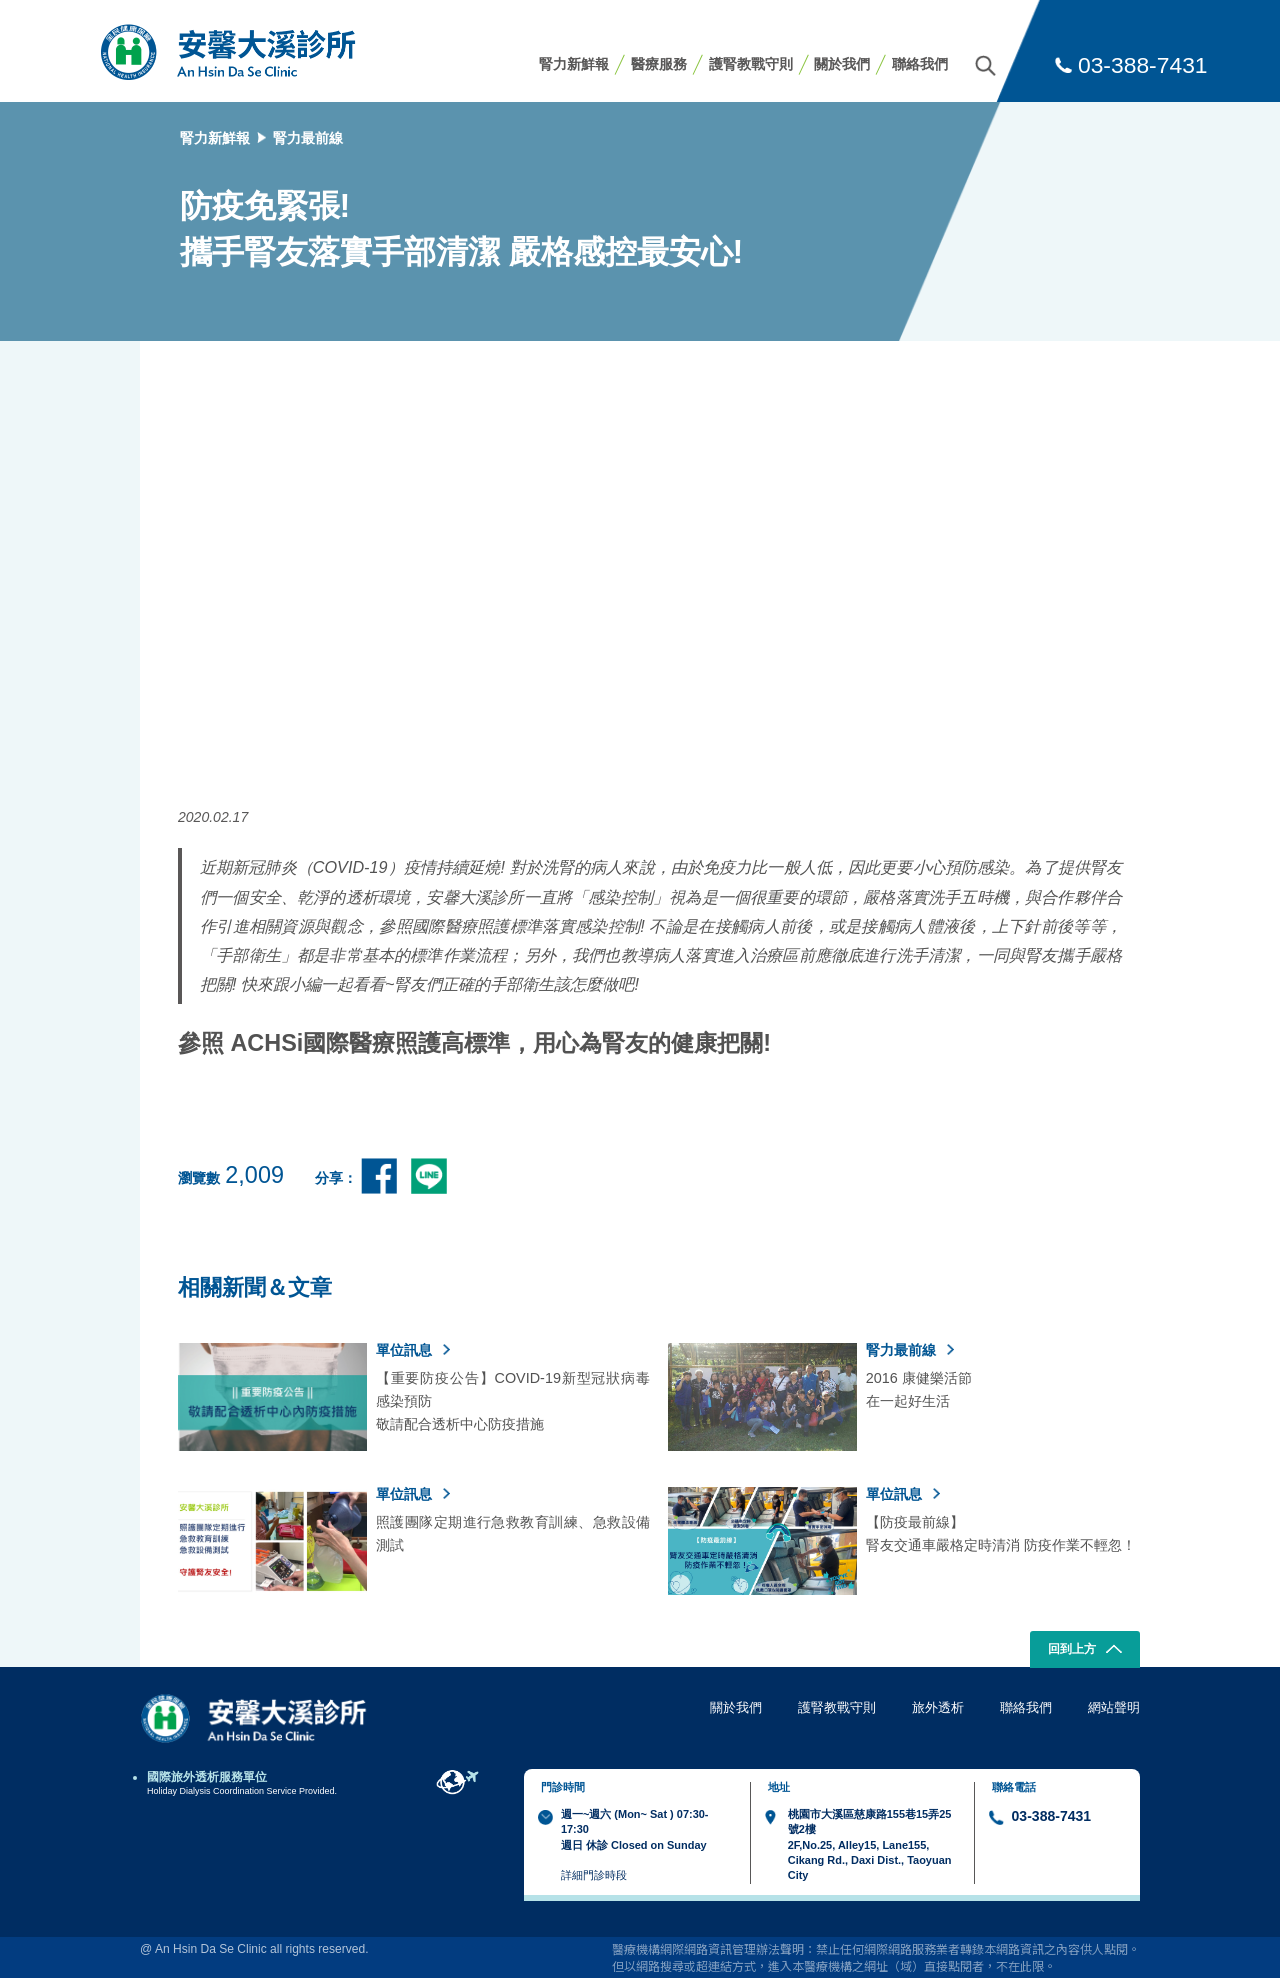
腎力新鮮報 (574, 64)
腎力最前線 (308, 138)
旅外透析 (938, 1707)
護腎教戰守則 (751, 64)
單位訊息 (413, 1350)
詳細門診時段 (594, 1875)
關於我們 (842, 64)
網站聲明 (1114, 1707)
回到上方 (1085, 1651)
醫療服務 (659, 64)
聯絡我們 (920, 64)
